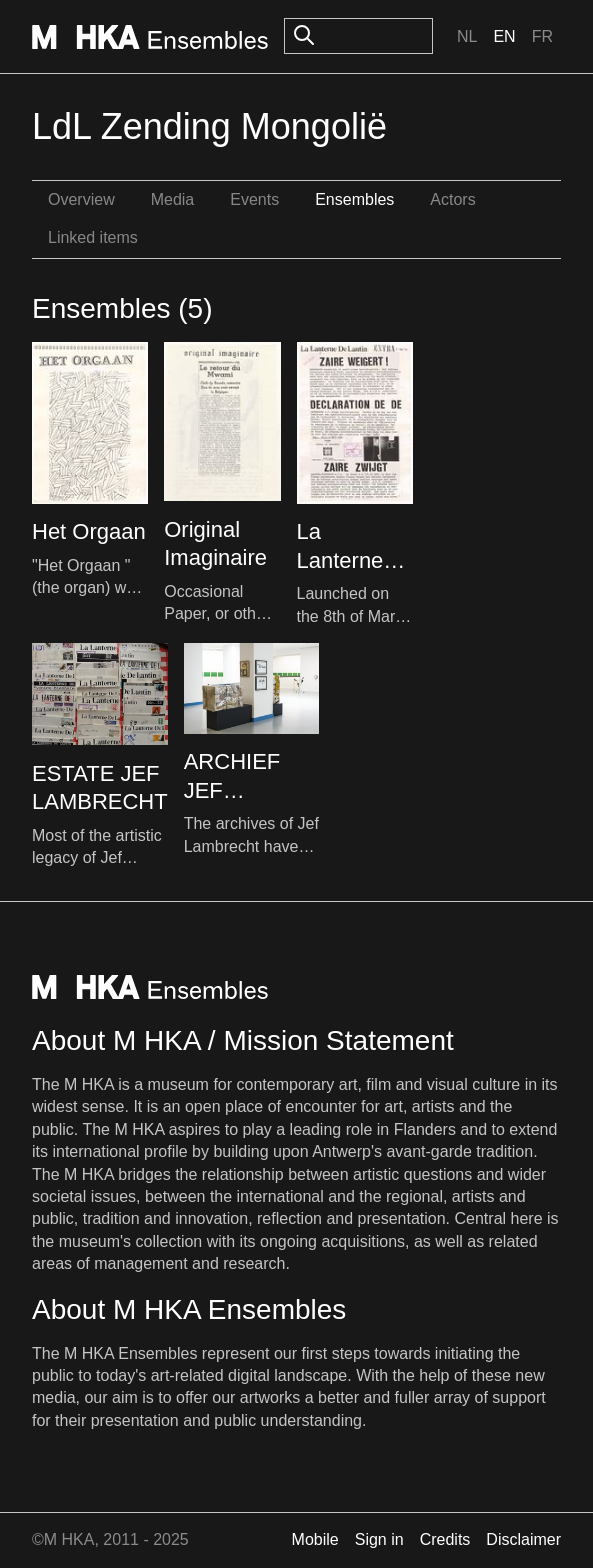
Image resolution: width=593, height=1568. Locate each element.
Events (254, 199)
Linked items (93, 237)
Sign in (379, 1539)
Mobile (315, 1539)
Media (173, 199)
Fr (542, 36)
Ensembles (354, 199)
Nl (467, 36)
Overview (81, 199)
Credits (445, 1539)
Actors (452, 199)
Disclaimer (523, 1539)
